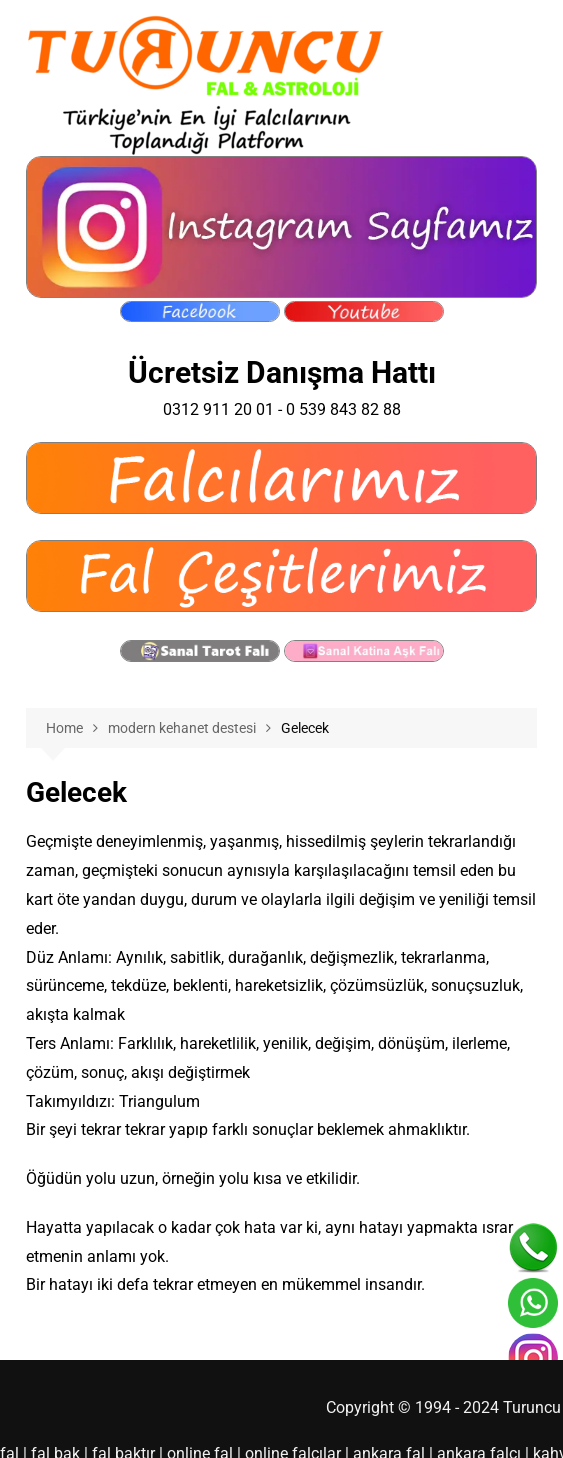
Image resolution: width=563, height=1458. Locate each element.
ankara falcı (437, 1424)
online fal (183, 1424)
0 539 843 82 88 (338, 409)
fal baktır (112, 1424)
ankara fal (357, 1424)
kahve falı (518, 1424)
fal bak (50, 1424)
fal (8, 1424)
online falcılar (269, 1424)
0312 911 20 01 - (229, 409)
